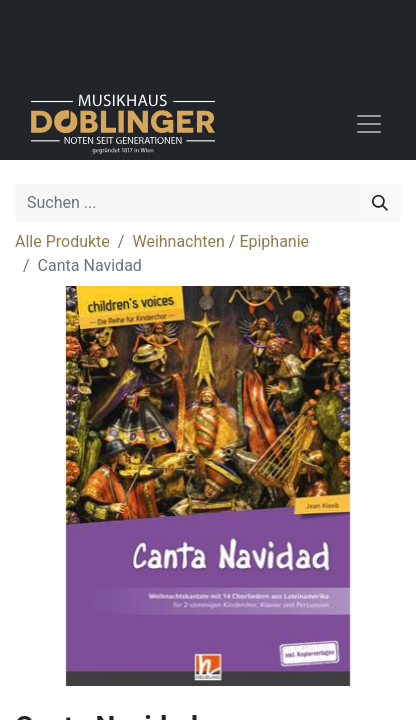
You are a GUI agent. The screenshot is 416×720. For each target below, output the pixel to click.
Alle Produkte (62, 241)
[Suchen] (380, 203)
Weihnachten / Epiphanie (220, 241)
